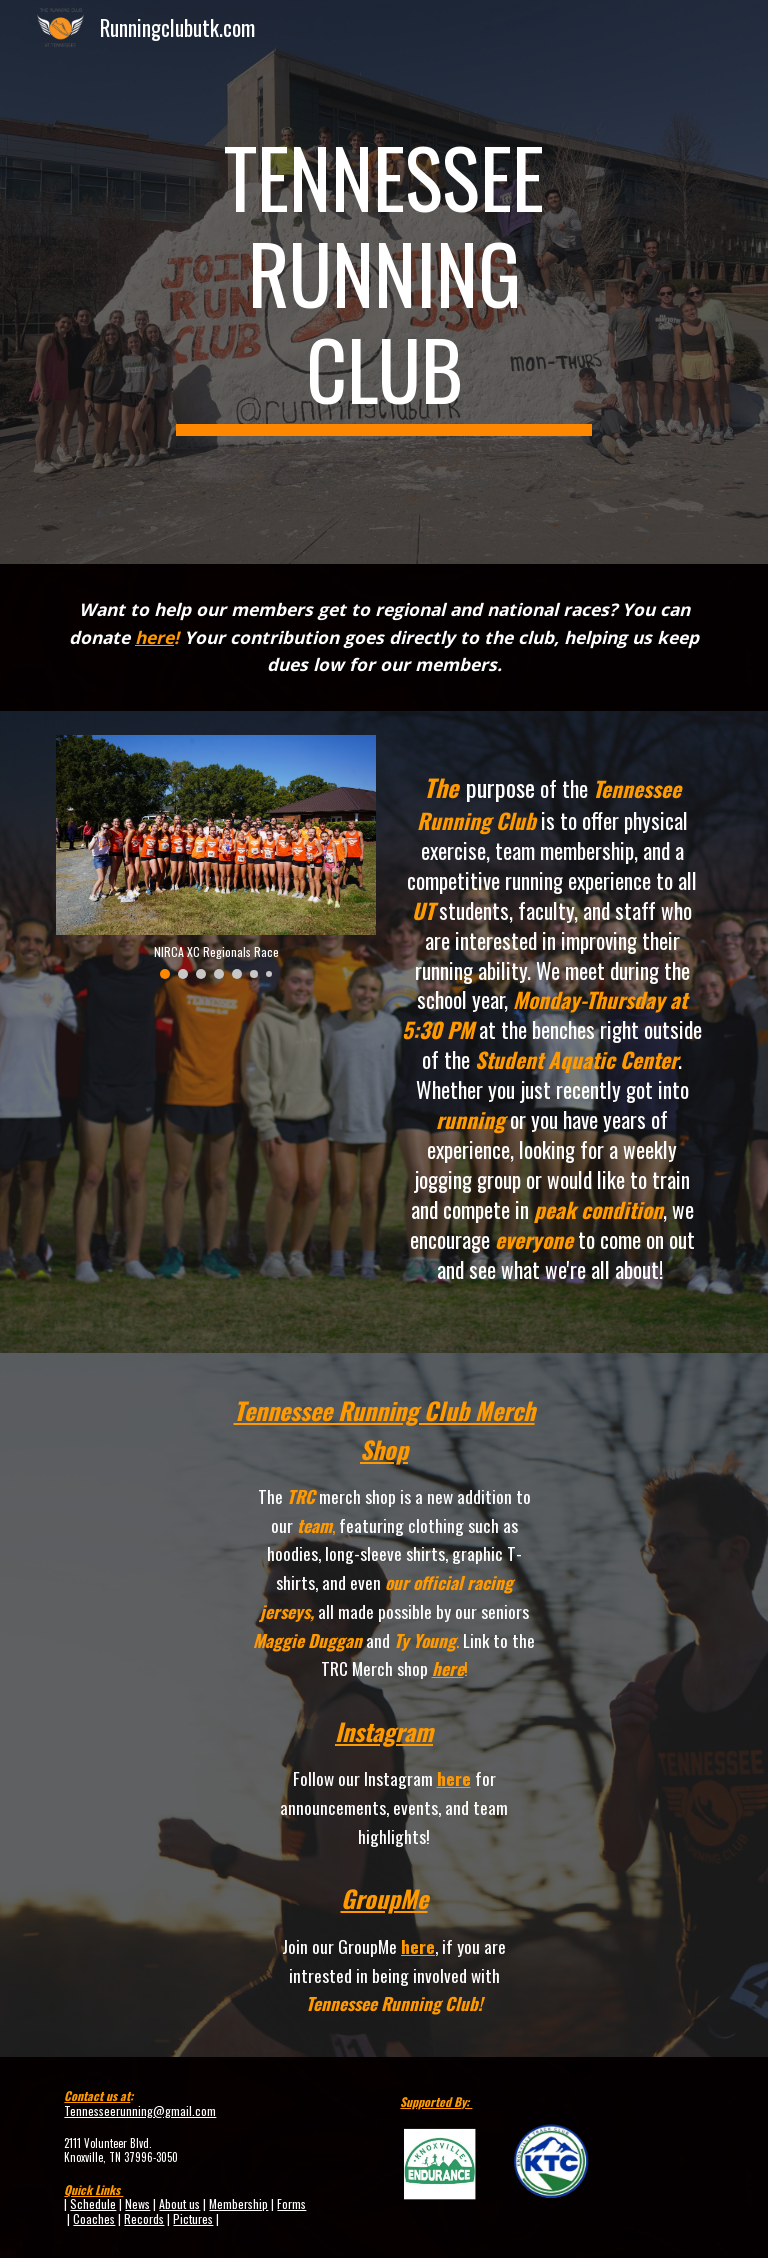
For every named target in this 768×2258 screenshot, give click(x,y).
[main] (383, 282)
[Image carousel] (215, 857)
